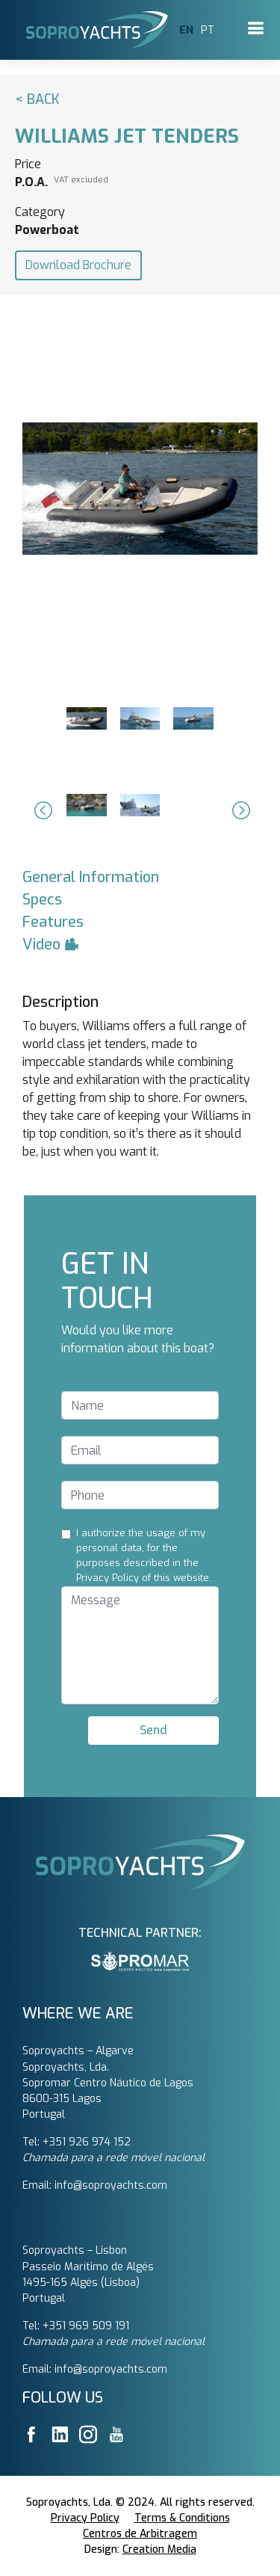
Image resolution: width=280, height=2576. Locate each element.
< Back (37, 99)
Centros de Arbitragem (140, 2534)
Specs (42, 900)
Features (53, 922)
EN (186, 30)
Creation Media (159, 2549)
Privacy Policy (85, 2518)
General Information (90, 877)
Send (153, 1730)
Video (50, 944)
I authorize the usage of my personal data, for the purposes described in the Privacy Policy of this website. (143, 1555)
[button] (41, 810)
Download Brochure (78, 265)
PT (207, 30)
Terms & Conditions (182, 2518)
